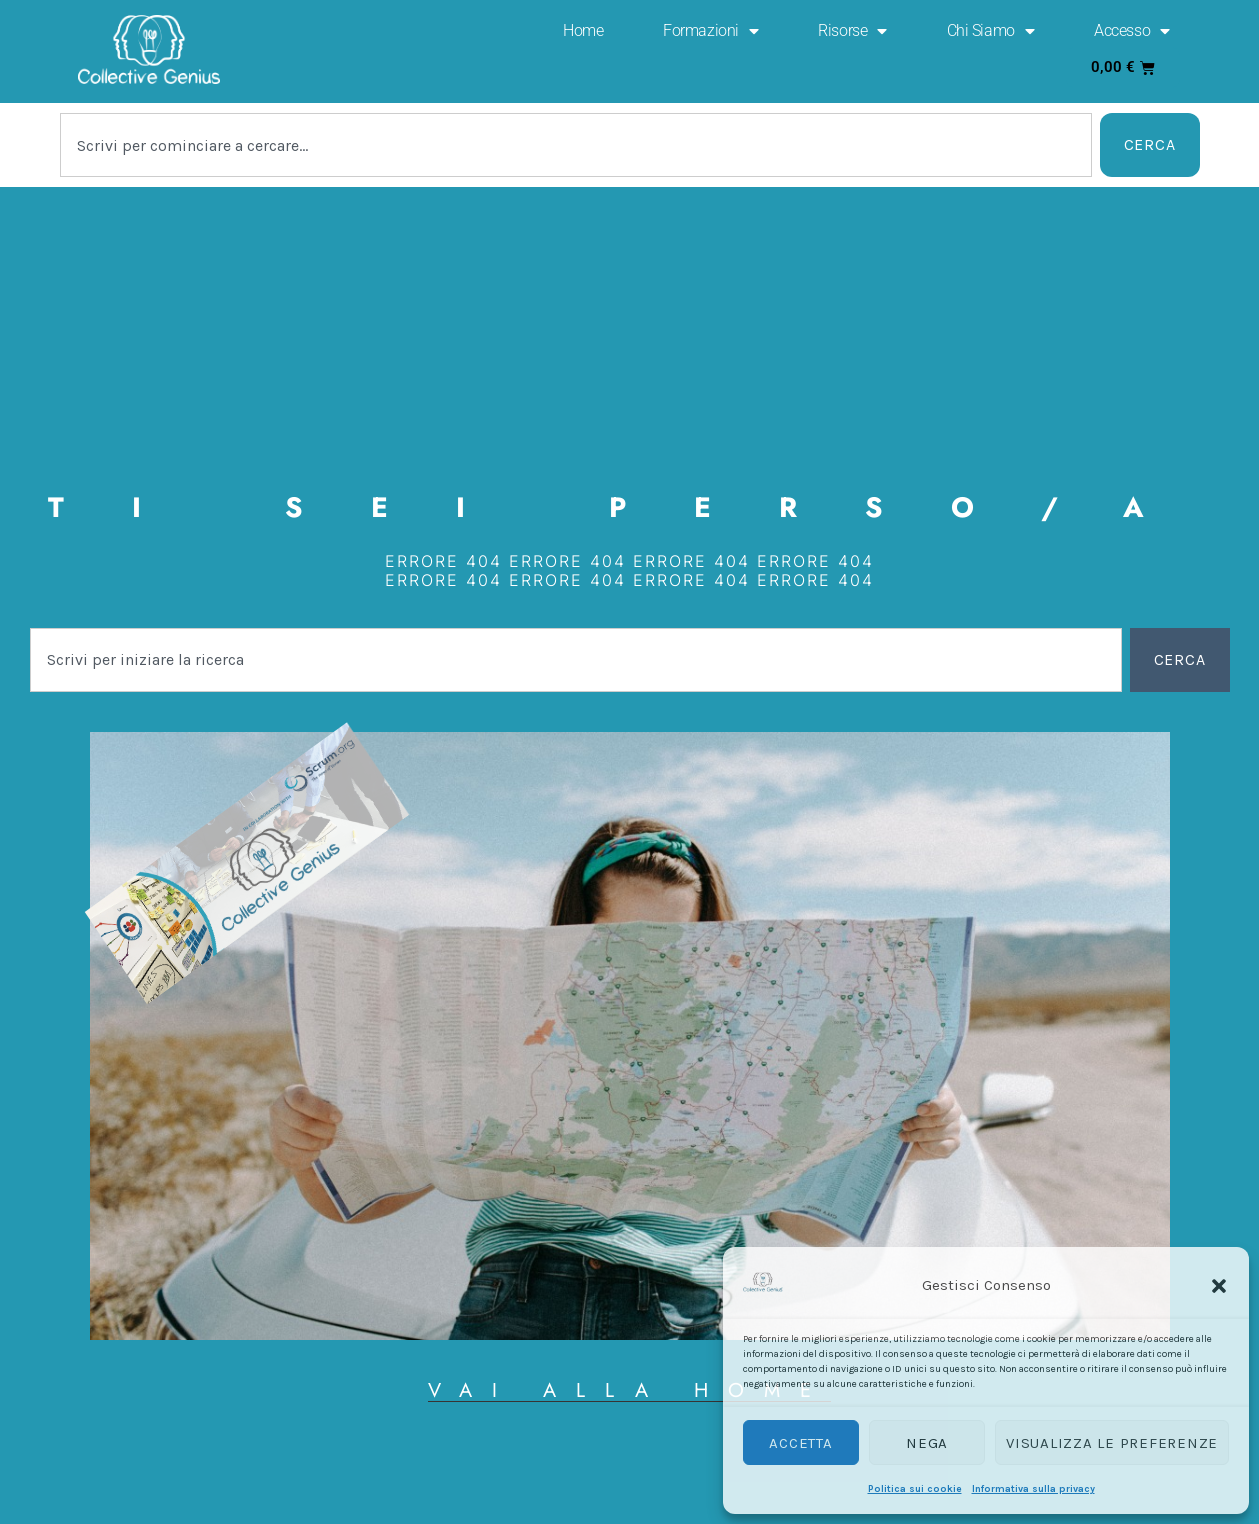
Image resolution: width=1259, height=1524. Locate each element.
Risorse (852, 31)
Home (583, 30)
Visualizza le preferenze (1112, 1443)
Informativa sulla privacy (1033, 1489)
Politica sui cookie (915, 1489)
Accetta (800, 1443)
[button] (1219, 1286)
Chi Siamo (991, 31)
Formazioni (710, 31)
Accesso (1131, 31)
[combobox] (576, 145)
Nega (927, 1443)
